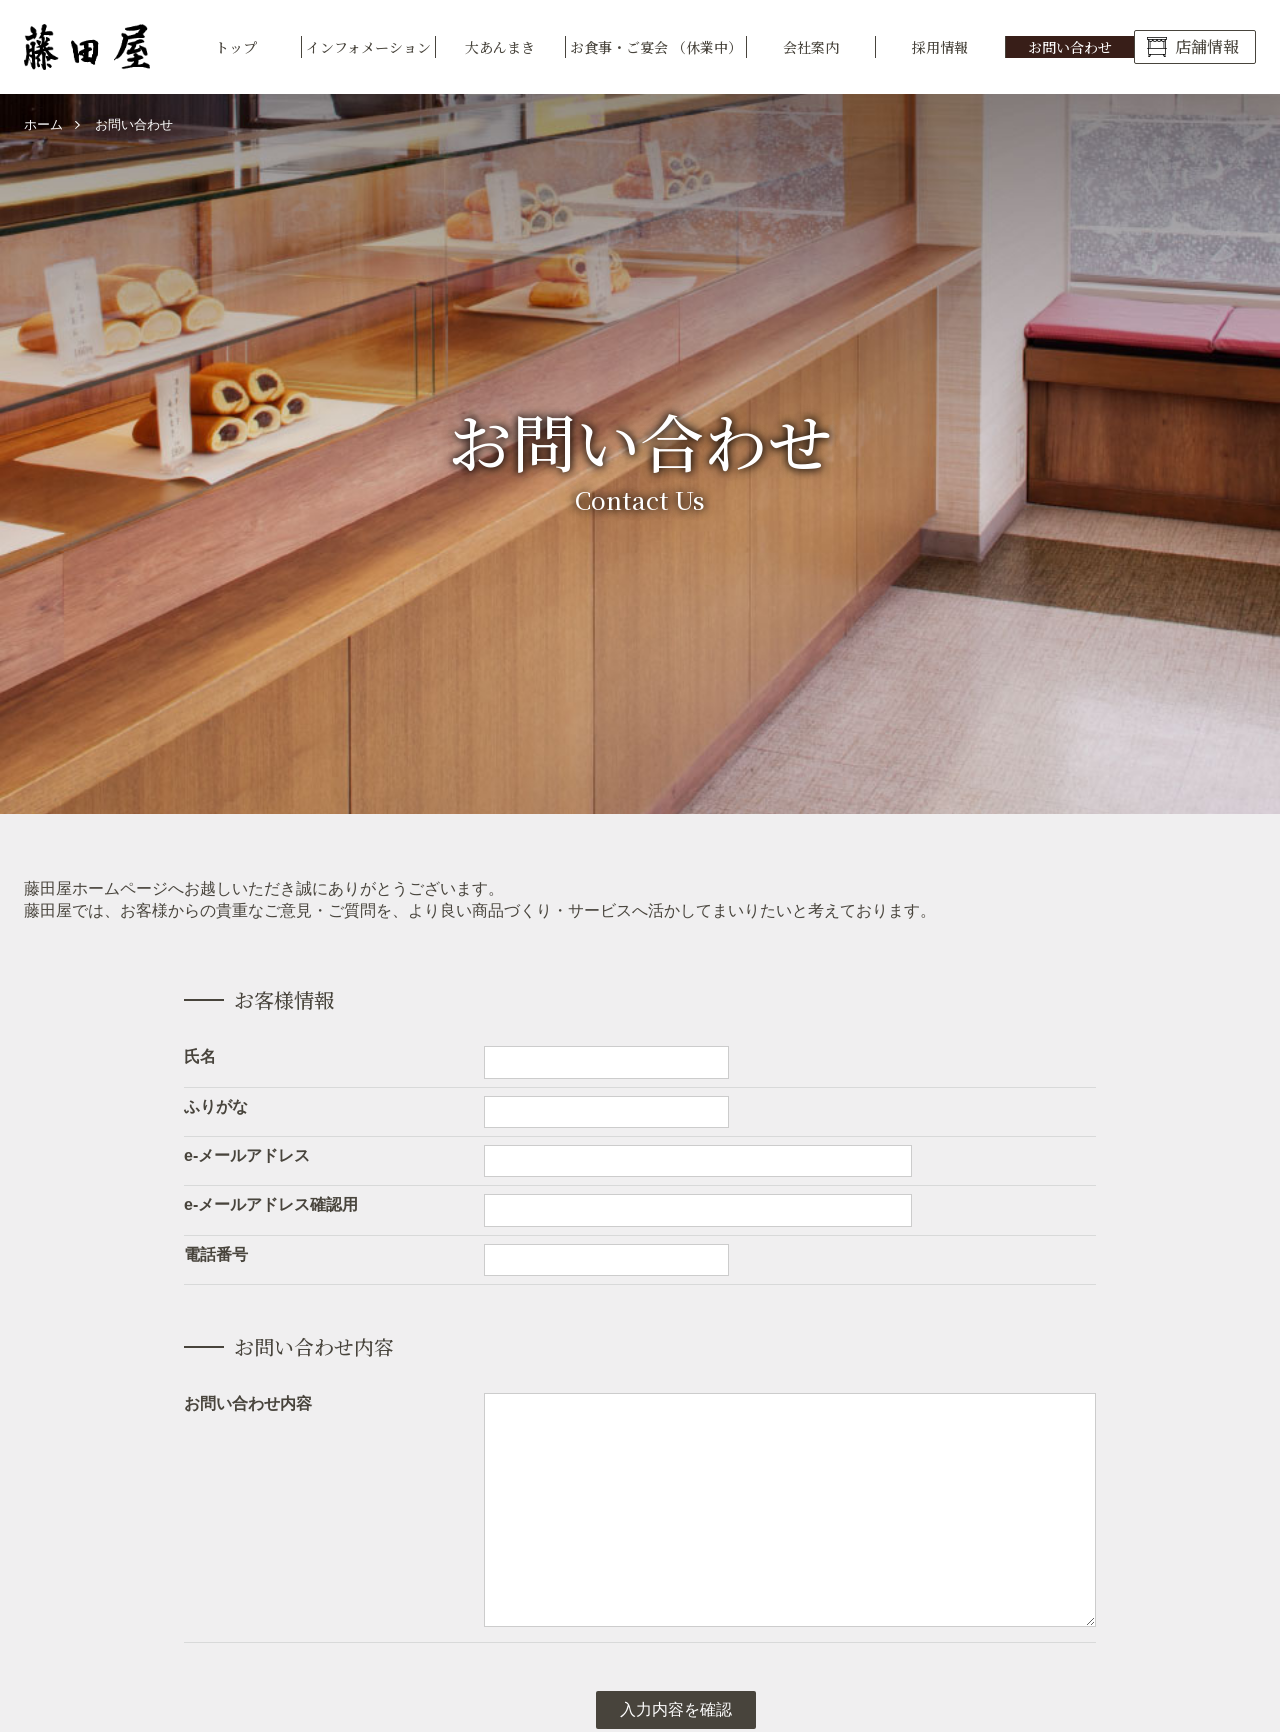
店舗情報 (1207, 46)
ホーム (43, 124)
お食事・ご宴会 (656, 47)
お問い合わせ (1070, 47)
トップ (236, 47)
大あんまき (500, 47)
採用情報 (940, 47)
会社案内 (811, 47)
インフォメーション (368, 47)
